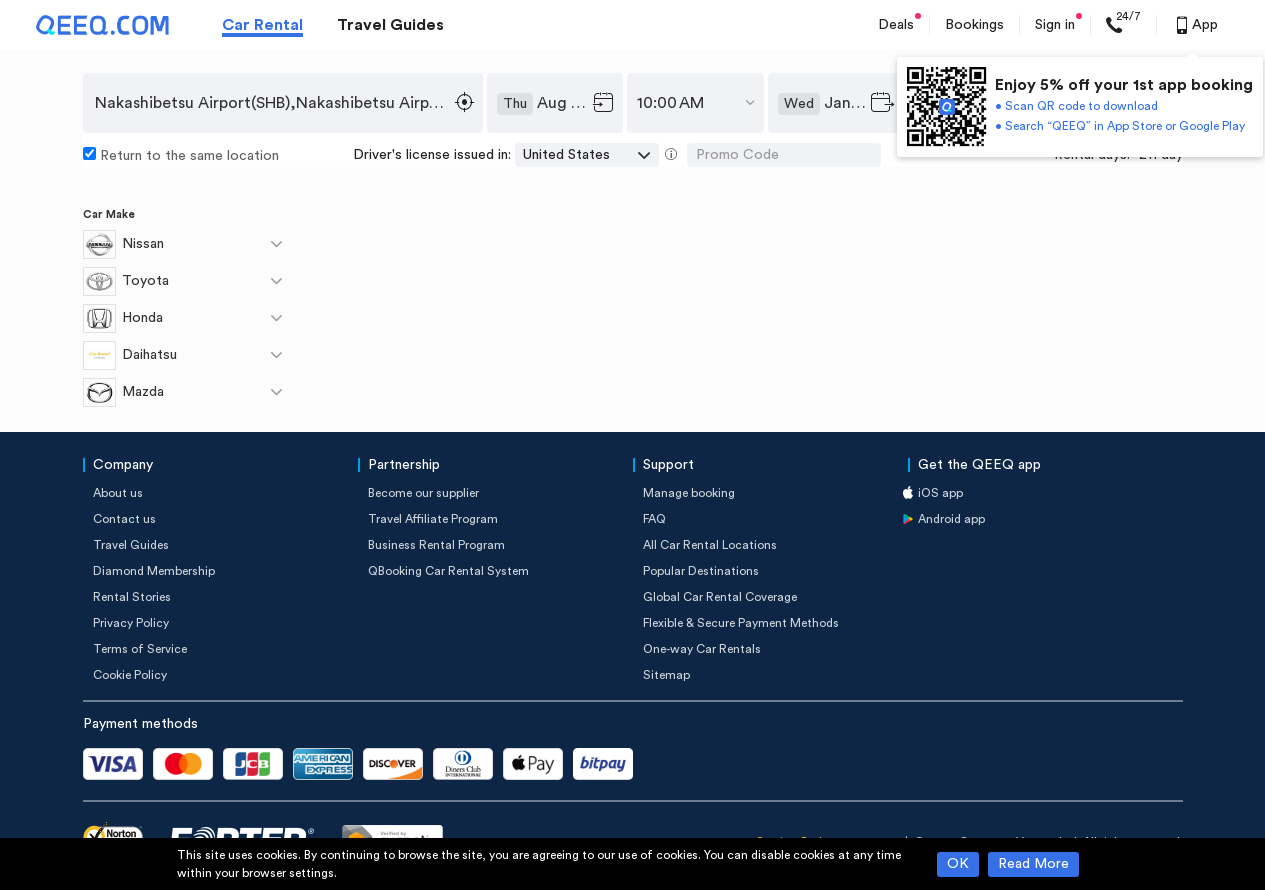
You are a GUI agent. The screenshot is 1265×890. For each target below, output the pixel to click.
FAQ (654, 519)
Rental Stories (132, 597)
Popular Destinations (701, 571)
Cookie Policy (130, 675)
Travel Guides (390, 25)
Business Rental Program (436, 545)
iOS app (940, 493)
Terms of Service (140, 649)
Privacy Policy (131, 623)
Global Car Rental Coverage (720, 597)
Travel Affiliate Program (433, 519)
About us (118, 493)
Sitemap (666, 675)
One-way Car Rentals (702, 649)
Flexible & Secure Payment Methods (741, 623)
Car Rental (262, 25)
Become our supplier (423, 493)
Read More (1033, 864)
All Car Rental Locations (710, 545)
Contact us (124, 519)
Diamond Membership (154, 571)
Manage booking (689, 493)
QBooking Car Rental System (448, 571)
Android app (951, 519)
